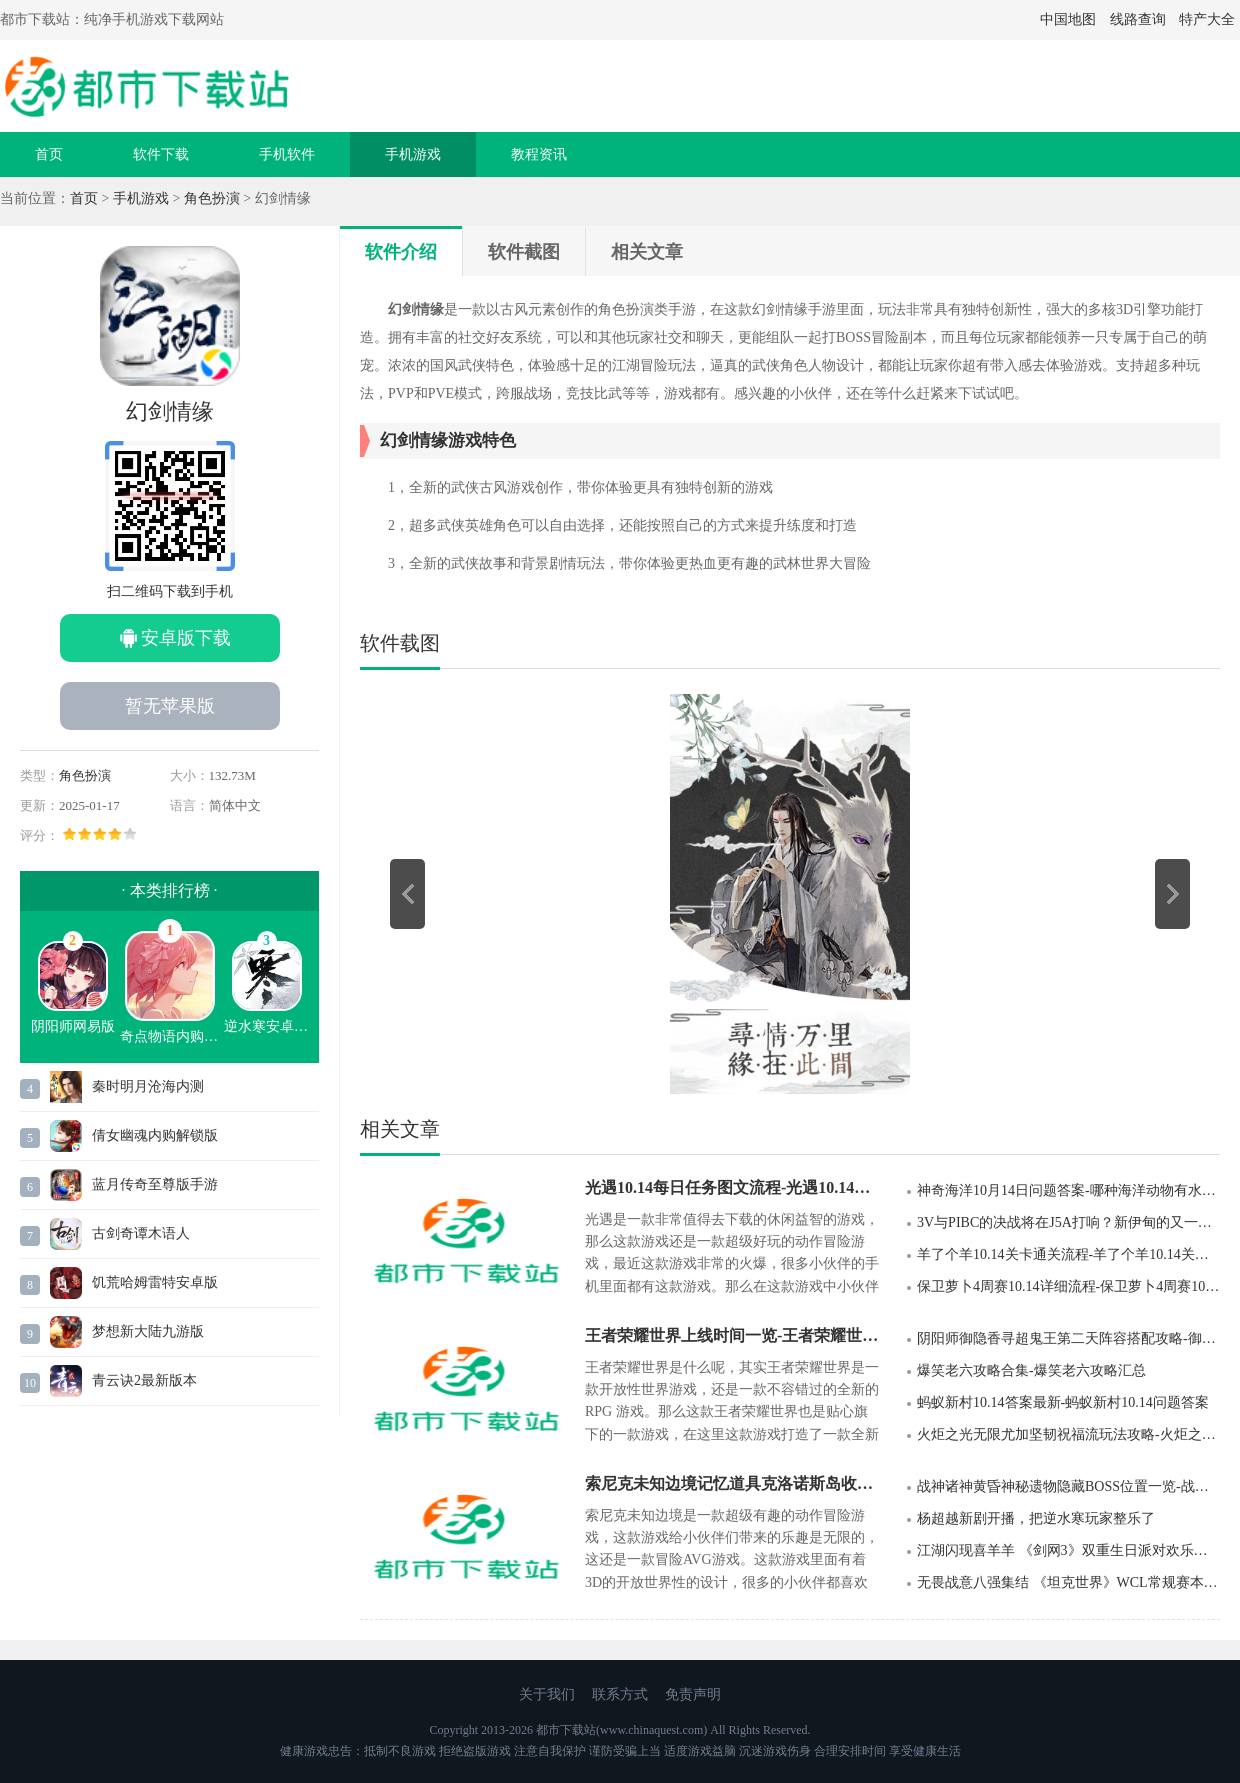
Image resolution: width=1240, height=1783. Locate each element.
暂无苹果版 (170, 706)
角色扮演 (212, 198)
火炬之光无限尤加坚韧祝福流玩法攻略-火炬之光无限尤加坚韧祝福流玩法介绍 (1068, 1434)
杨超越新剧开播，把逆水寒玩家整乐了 (1036, 1518)
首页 (49, 154)
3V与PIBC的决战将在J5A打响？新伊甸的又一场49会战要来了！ (1068, 1222)
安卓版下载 (186, 638)
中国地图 (1068, 19)
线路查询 (1138, 19)
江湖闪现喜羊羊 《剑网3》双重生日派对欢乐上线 (1068, 1550)
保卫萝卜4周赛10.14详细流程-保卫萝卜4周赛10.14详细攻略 (1068, 1286)
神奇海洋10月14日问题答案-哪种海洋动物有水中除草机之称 (1068, 1190)
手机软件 (287, 154)
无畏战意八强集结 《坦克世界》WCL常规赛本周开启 (1068, 1582)
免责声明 (693, 1694)
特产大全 (1207, 19)
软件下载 (161, 154)
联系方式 (620, 1694)
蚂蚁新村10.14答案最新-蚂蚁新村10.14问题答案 (1063, 1402)
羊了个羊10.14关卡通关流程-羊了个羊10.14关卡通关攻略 (1068, 1254)
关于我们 (547, 1694)
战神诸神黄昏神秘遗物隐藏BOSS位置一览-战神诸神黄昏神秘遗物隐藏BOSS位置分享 (1068, 1486)
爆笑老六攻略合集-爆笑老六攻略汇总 (1031, 1370)
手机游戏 (413, 154)
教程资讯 (539, 154)
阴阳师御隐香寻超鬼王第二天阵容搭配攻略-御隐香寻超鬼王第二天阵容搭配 (1068, 1338)
